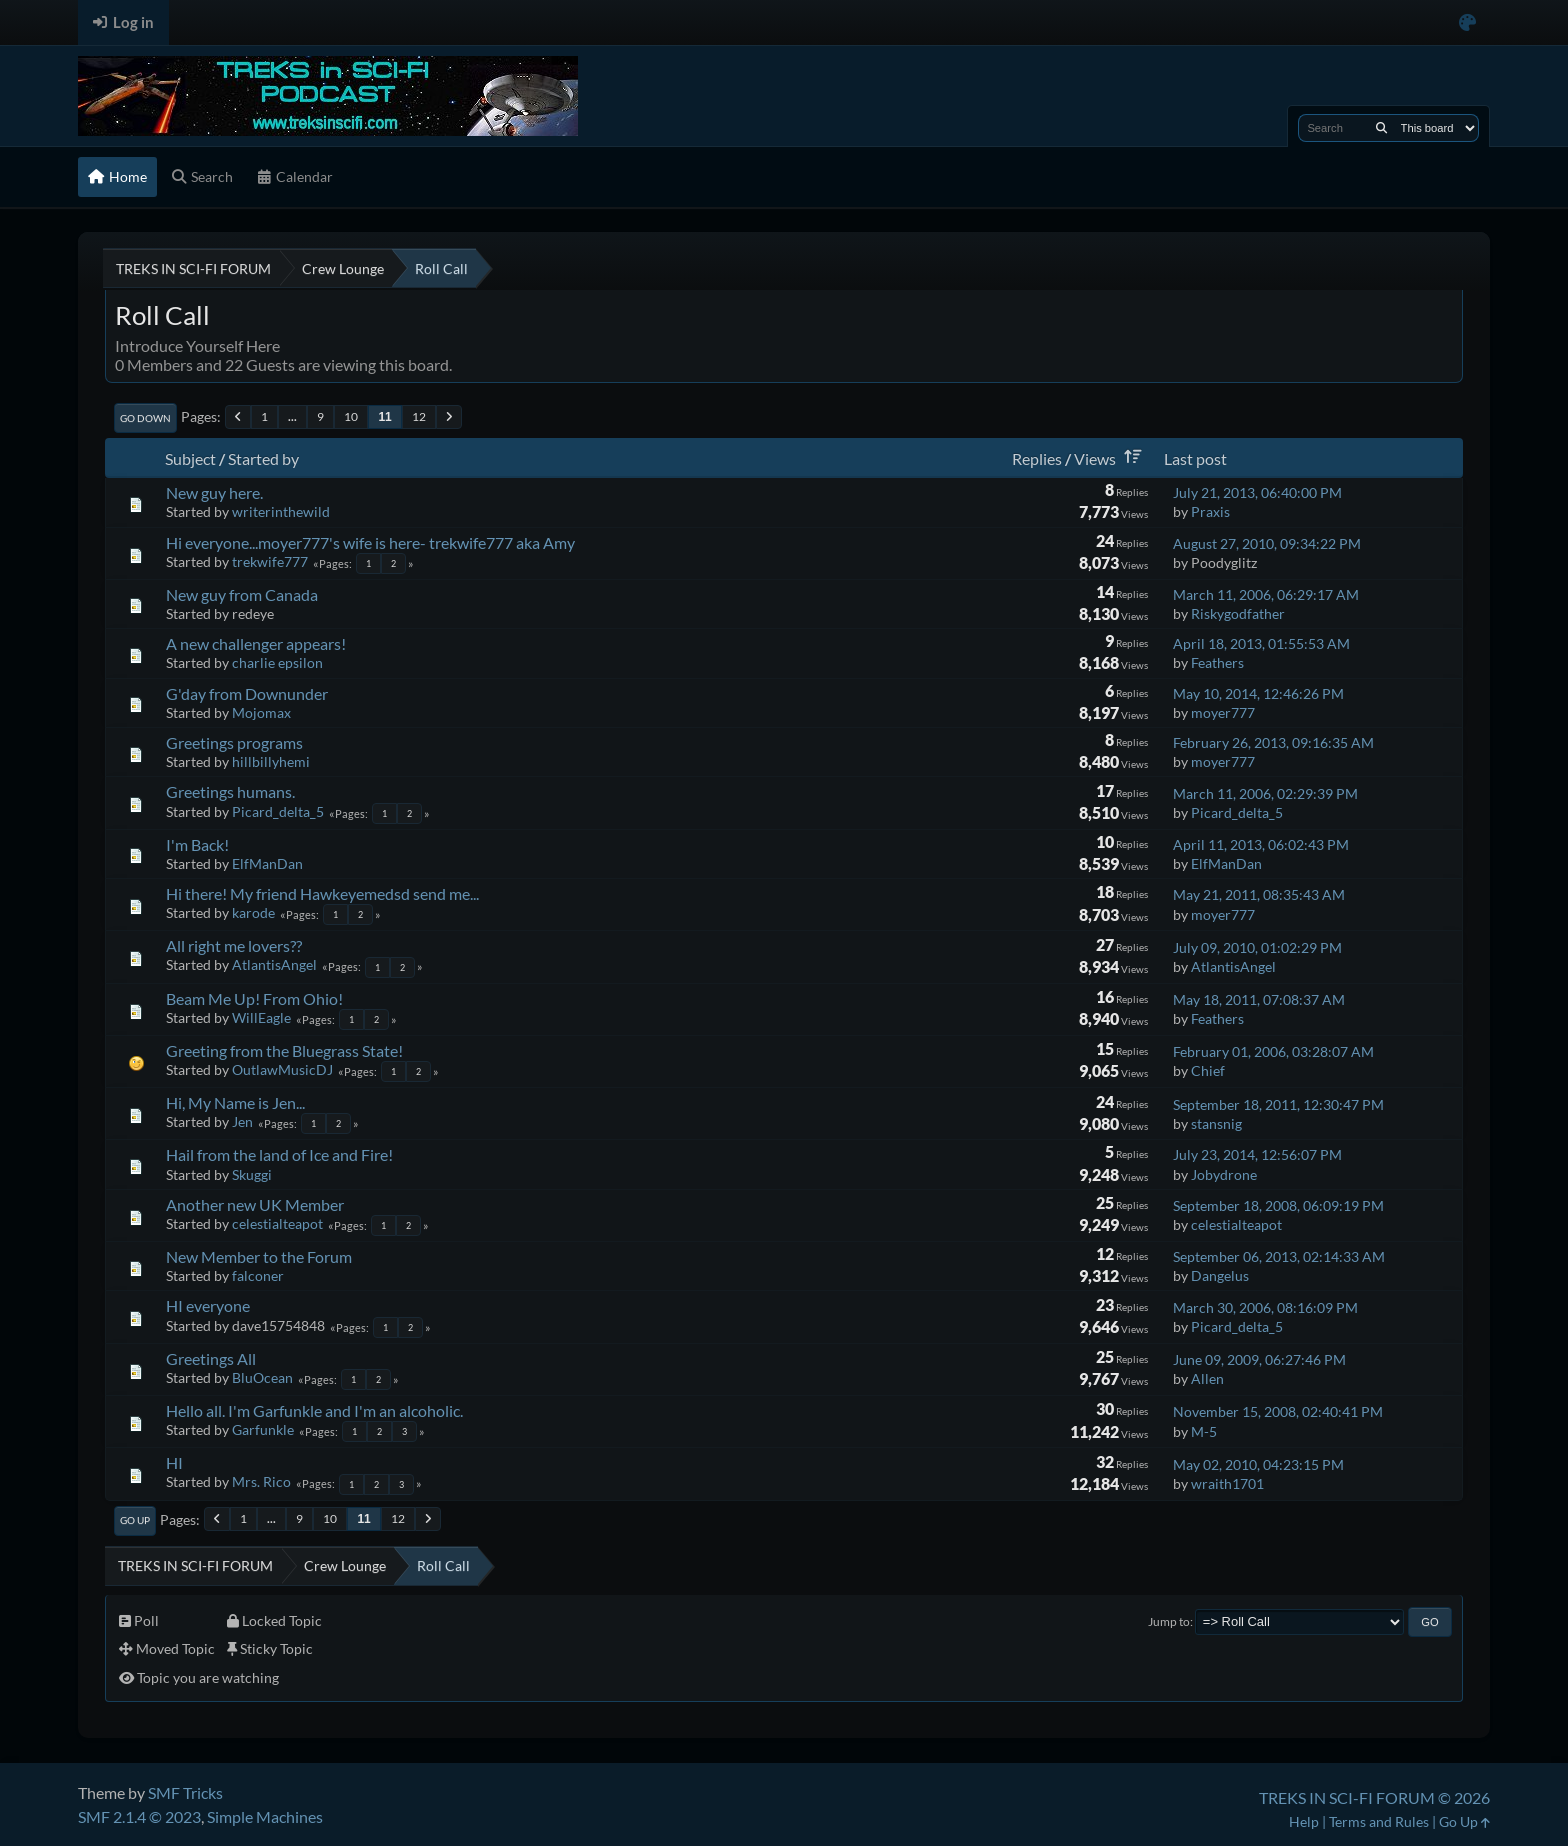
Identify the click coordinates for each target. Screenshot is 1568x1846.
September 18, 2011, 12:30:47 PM (1278, 1104)
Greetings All (211, 1358)
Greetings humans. (230, 791)
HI (174, 1462)
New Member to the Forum (259, 1256)
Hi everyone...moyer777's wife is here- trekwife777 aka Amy (370, 542)
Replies (1037, 458)
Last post (1195, 458)
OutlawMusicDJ (282, 1069)
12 (419, 416)
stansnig (1216, 1123)
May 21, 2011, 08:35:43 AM (1259, 894)
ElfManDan (267, 863)
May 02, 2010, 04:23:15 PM (1258, 1464)
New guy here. (214, 492)
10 (351, 416)
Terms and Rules (1379, 1821)
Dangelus (1220, 1275)
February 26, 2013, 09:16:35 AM (1273, 742)
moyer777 (1223, 712)
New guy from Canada (242, 594)
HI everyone (208, 1305)
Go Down (145, 418)
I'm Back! (197, 844)
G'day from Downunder (247, 693)
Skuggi (252, 1174)
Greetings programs (234, 742)
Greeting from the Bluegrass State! (284, 1050)
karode (253, 912)
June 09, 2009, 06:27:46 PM (1259, 1359)
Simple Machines (265, 1816)
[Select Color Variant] (1467, 22)
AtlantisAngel (274, 964)
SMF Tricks (185, 1792)
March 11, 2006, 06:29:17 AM (1266, 594)
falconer (258, 1275)
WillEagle (261, 1017)
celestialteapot (277, 1223)
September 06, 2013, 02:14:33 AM (1279, 1256)
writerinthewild (281, 511)
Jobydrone (1224, 1174)
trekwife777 (270, 561)
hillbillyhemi (271, 761)
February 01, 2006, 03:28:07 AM (1273, 1051)
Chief (1208, 1070)
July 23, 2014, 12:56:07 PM (1257, 1154)
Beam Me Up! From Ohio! (254, 998)
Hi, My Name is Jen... (235, 1102)
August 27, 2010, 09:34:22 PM (1267, 543)
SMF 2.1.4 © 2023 (139, 1816)
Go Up (135, 1520)
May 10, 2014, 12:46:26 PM (1258, 693)
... (292, 416)
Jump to (1169, 1621)
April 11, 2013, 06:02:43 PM (1261, 844)
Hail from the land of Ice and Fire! (279, 1154)
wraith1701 (1227, 1483)
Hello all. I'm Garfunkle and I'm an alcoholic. (314, 1410)
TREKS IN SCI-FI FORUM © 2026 (1374, 1797)
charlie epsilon (277, 662)
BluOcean (262, 1377)
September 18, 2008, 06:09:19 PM (1278, 1205)
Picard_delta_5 (278, 811)
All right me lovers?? (234, 945)
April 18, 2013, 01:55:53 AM (1261, 643)
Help (1304, 1821)
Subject (190, 458)
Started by (263, 458)
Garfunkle (263, 1429)
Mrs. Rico (261, 1481)
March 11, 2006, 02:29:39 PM (1265, 793)
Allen (1207, 1378)
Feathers (1217, 662)
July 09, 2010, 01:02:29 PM (1257, 947)
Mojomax (261, 712)
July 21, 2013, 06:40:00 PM (1257, 492)
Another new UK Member (255, 1204)
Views (1111, 458)
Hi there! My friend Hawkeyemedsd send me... (322, 893)
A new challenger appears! (256, 643)
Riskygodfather (1238, 613)
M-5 (1204, 1431)
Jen (242, 1121)
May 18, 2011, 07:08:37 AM (1259, 999)
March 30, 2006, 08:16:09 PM (1265, 1307)
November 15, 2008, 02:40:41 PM (1278, 1411)
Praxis (1210, 511)
